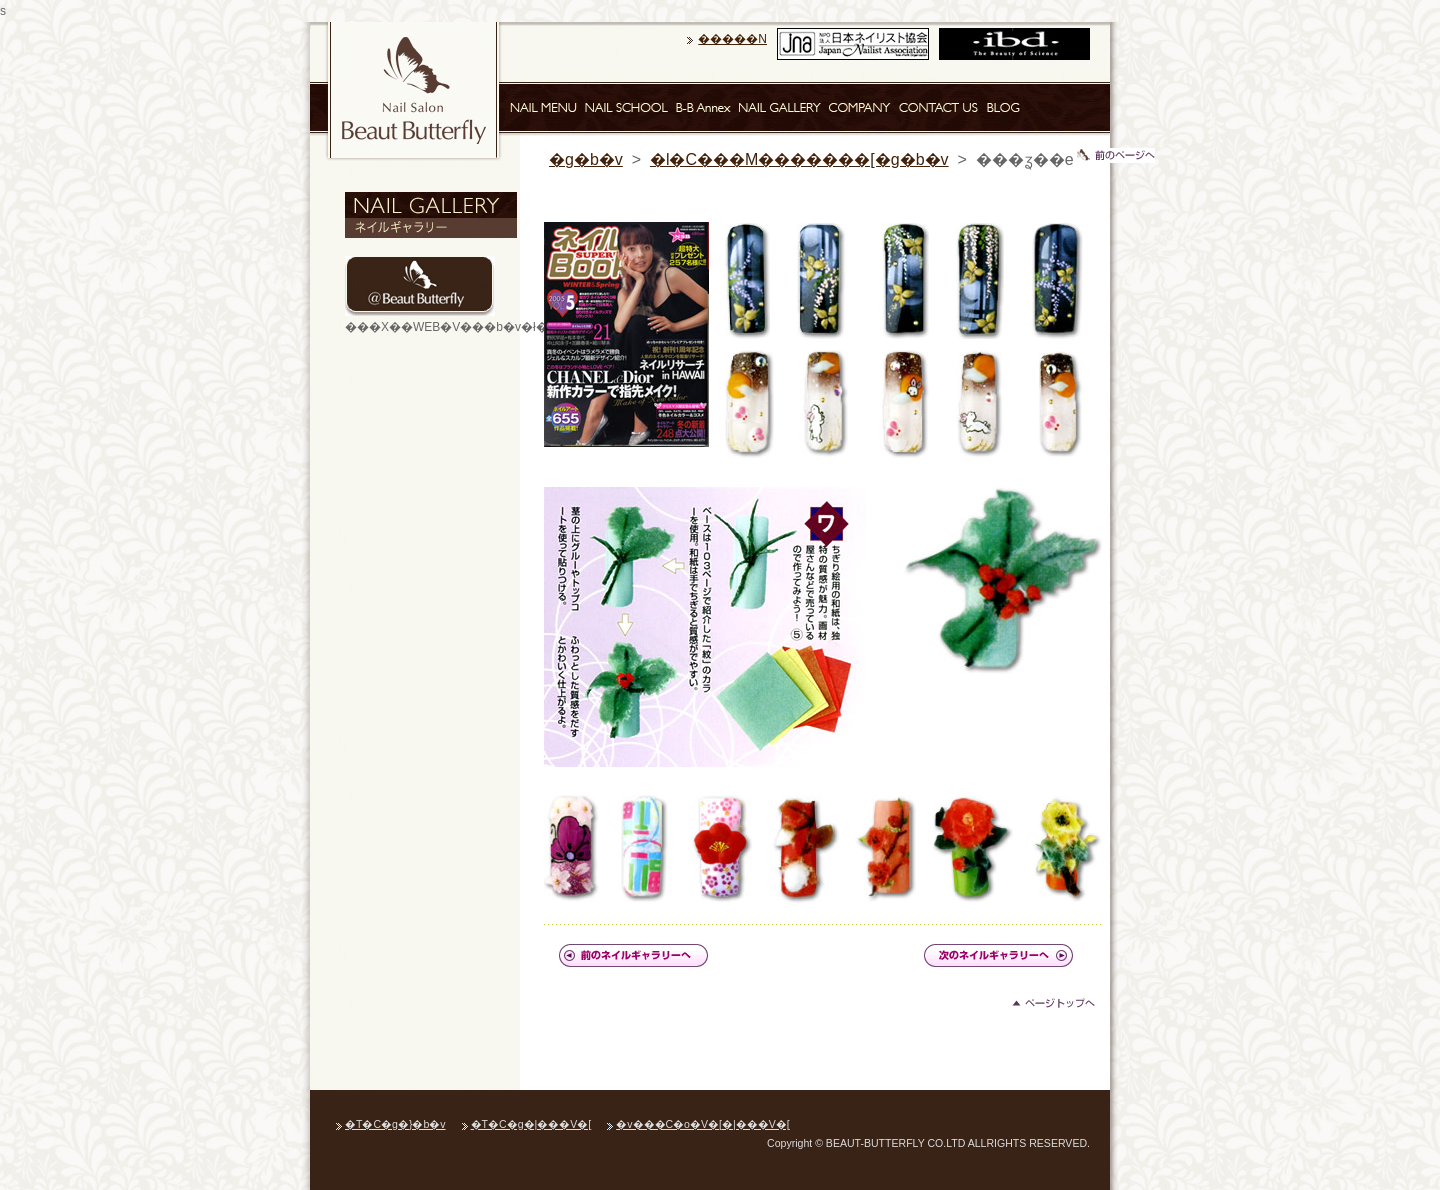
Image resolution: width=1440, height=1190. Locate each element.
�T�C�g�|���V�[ (531, 1124)
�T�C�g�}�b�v (395, 1124)
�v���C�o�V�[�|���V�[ (702, 1124)
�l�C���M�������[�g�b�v (799, 159)
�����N (732, 39)
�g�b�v (586, 159)
